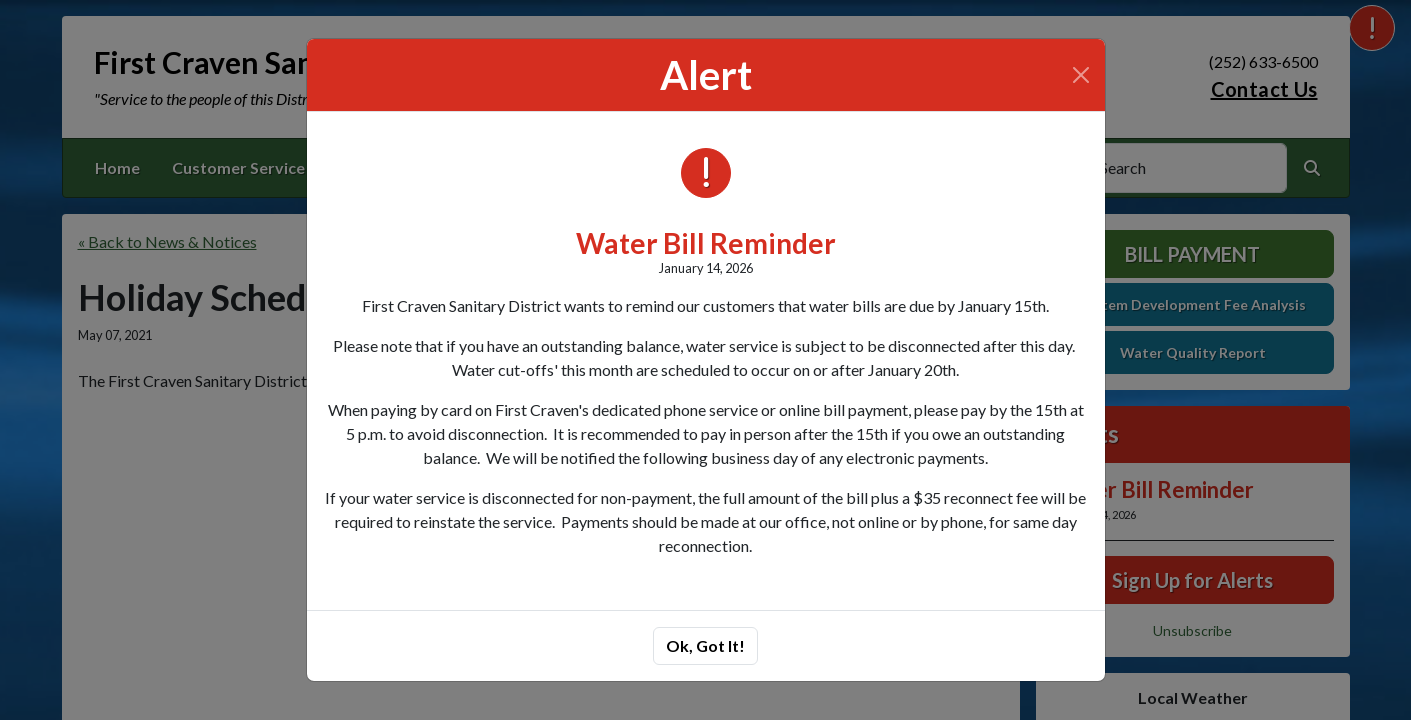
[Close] (1081, 75)
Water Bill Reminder (706, 243)
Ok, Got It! (705, 645)
